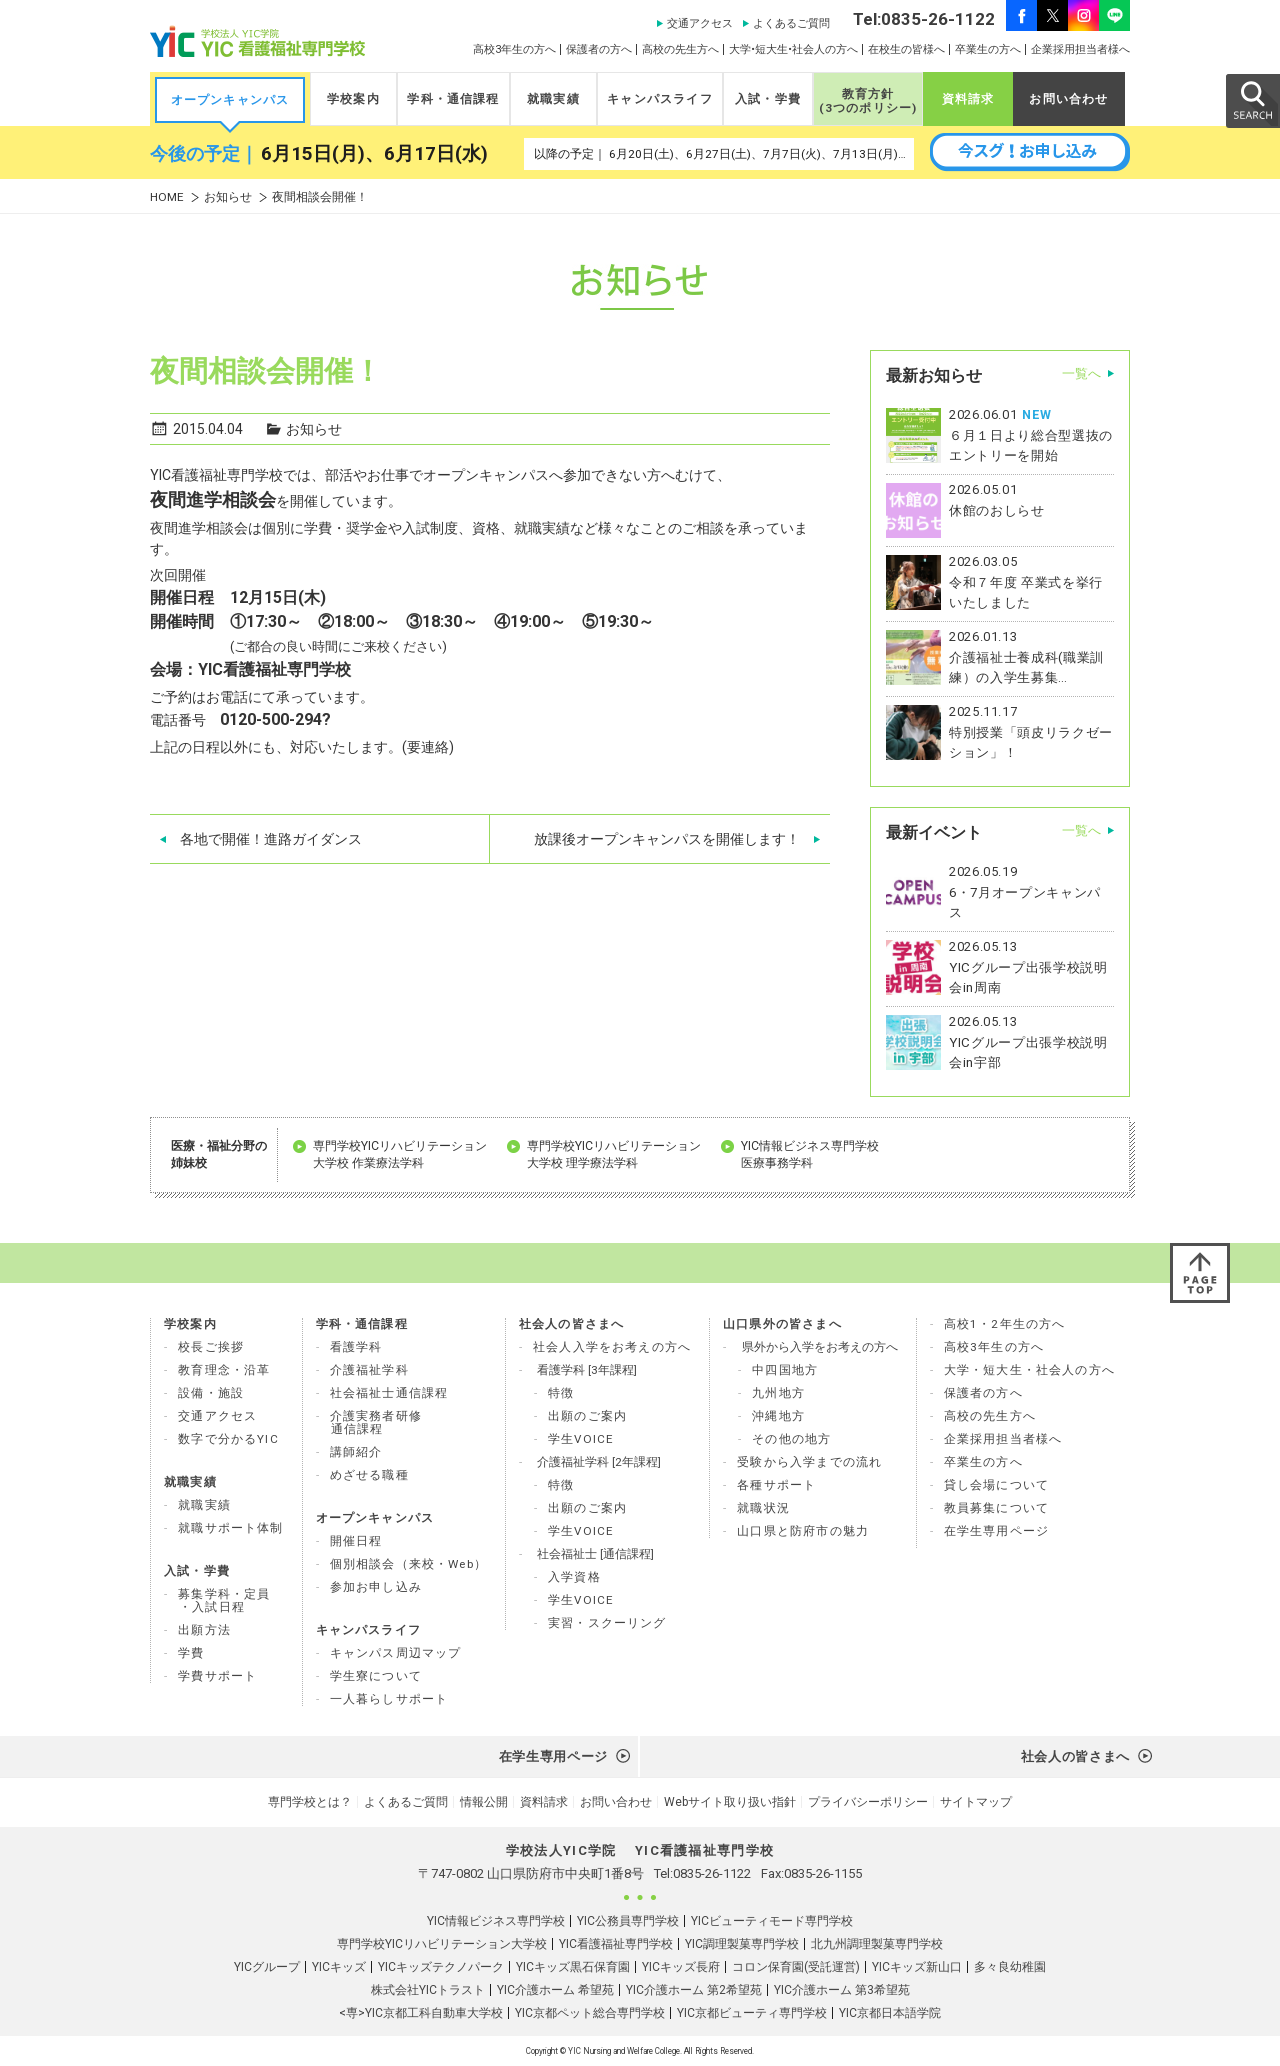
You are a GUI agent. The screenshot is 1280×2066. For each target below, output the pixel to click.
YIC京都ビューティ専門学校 (752, 2013)
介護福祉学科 (369, 1370)
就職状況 (763, 1508)
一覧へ (1081, 373)
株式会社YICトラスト (428, 1990)
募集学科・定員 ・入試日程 (224, 1600)
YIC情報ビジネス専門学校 (496, 1921)
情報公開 (484, 1802)
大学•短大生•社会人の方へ (793, 49)
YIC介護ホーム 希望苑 (555, 1990)
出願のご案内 (587, 1416)
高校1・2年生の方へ (1005, 1324)
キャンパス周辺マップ (396, 1653)
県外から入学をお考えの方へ (820, 1347)
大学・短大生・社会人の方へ (1029, 1370)
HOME (167, 197)
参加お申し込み (376, 1587)
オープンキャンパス (230, 100)
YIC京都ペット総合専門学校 (590, 2013)
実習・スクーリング (607, 1623)
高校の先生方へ (680, 49)
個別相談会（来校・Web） (408, 1564)
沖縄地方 (778, 1416)
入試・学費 (768, 99)
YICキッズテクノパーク (441, 1967)
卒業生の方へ (988, 49)
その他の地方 (791, 1439)
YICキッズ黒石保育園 (573, 1967)
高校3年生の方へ (514, 49)
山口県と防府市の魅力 (803, 1531)
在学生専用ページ (996, 1531)
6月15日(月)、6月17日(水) (374, 154)
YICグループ (267, 1967)
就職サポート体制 (230, 1528)
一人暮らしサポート (389, 1699)
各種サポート (776, 1485)
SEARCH (1252, 100)
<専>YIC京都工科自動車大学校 (421, 2013)
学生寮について (376, 1676)
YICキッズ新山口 (917, 1967)
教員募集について (996, 1508)
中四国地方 (785, 1370)
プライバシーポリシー (868, 1802)
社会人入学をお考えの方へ (612, 1347)
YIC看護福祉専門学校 (616, 1944)
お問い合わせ (1068, 99)
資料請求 (968, 99)
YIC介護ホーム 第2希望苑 (694, 1990)
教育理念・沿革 (224, 1370)
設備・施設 (211, 1393)
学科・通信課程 (453, 99)
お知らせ (228, 197)
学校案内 (353, 99)
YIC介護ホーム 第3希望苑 (842, 1990)
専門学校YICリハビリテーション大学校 (442, 1944)
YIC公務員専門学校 (628, 1921)
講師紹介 (356, 1452)
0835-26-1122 (712, 1873)
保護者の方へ (599, 49)
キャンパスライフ (659, 99)
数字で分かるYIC (228, 1439)
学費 (191, 1653)
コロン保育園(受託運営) (796, 1967)
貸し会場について (996, 1485)
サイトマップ (976, 1802)
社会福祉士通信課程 (389, 1393)
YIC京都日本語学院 (890, 2013)
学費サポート (217, 1676)
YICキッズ (339, 1967)
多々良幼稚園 (1010, 1967)
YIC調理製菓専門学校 (742, 1944)
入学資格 (574, 1577)
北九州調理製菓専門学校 (877, 1944)
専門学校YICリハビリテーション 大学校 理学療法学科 (614, 1154)
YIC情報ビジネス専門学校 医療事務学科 (810, 1154)
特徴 (561, 1393)
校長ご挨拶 (211, 1347)
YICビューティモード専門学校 (772, 1921)
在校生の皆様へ (906, 49)
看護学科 (356, 1347)
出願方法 (204, 1630)
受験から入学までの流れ (809, 1462)
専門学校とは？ (310, 1802)
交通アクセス (700, 23)
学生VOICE (581, 1439)
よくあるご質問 (791, 23)
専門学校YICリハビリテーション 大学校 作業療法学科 (400, 1154)
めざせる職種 (369, 1475)
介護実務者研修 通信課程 (376, 1422)
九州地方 (778, 1393)
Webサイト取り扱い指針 (730, 1802)
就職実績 (553, 99)
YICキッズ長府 (681, 1967)
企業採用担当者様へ (1080, 49)
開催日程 (356, 1541)
